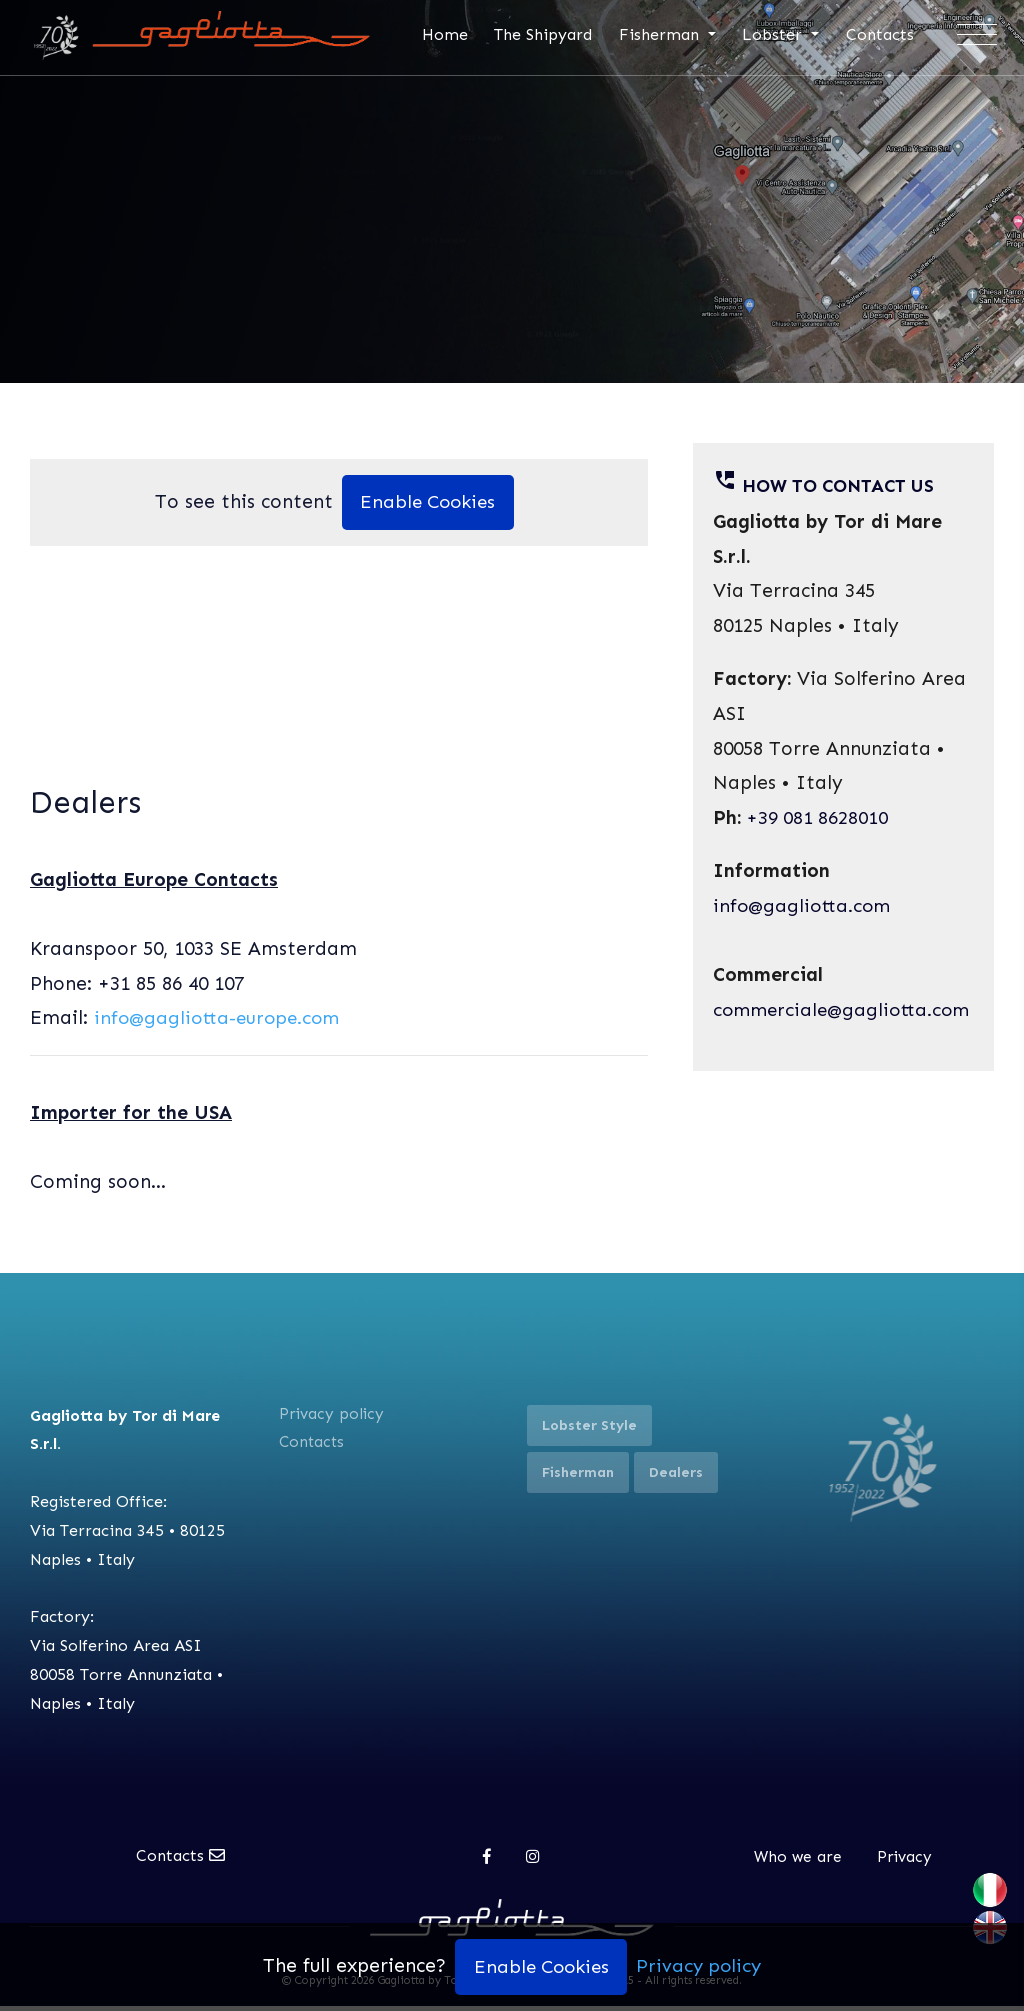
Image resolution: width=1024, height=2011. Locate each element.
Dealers (676, 1477)
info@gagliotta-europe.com (221, 1022)
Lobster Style (589, 1430)
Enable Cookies (428, 506)
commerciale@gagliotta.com (845, 1012)
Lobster (778, 34)
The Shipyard (546, 34)
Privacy (906, 1861)
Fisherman (664, 34)
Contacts (883, 34)
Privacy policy (332, 1418)
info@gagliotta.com (804, 908)
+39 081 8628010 (819, 820)
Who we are (798, 1861)
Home (448, 34)
